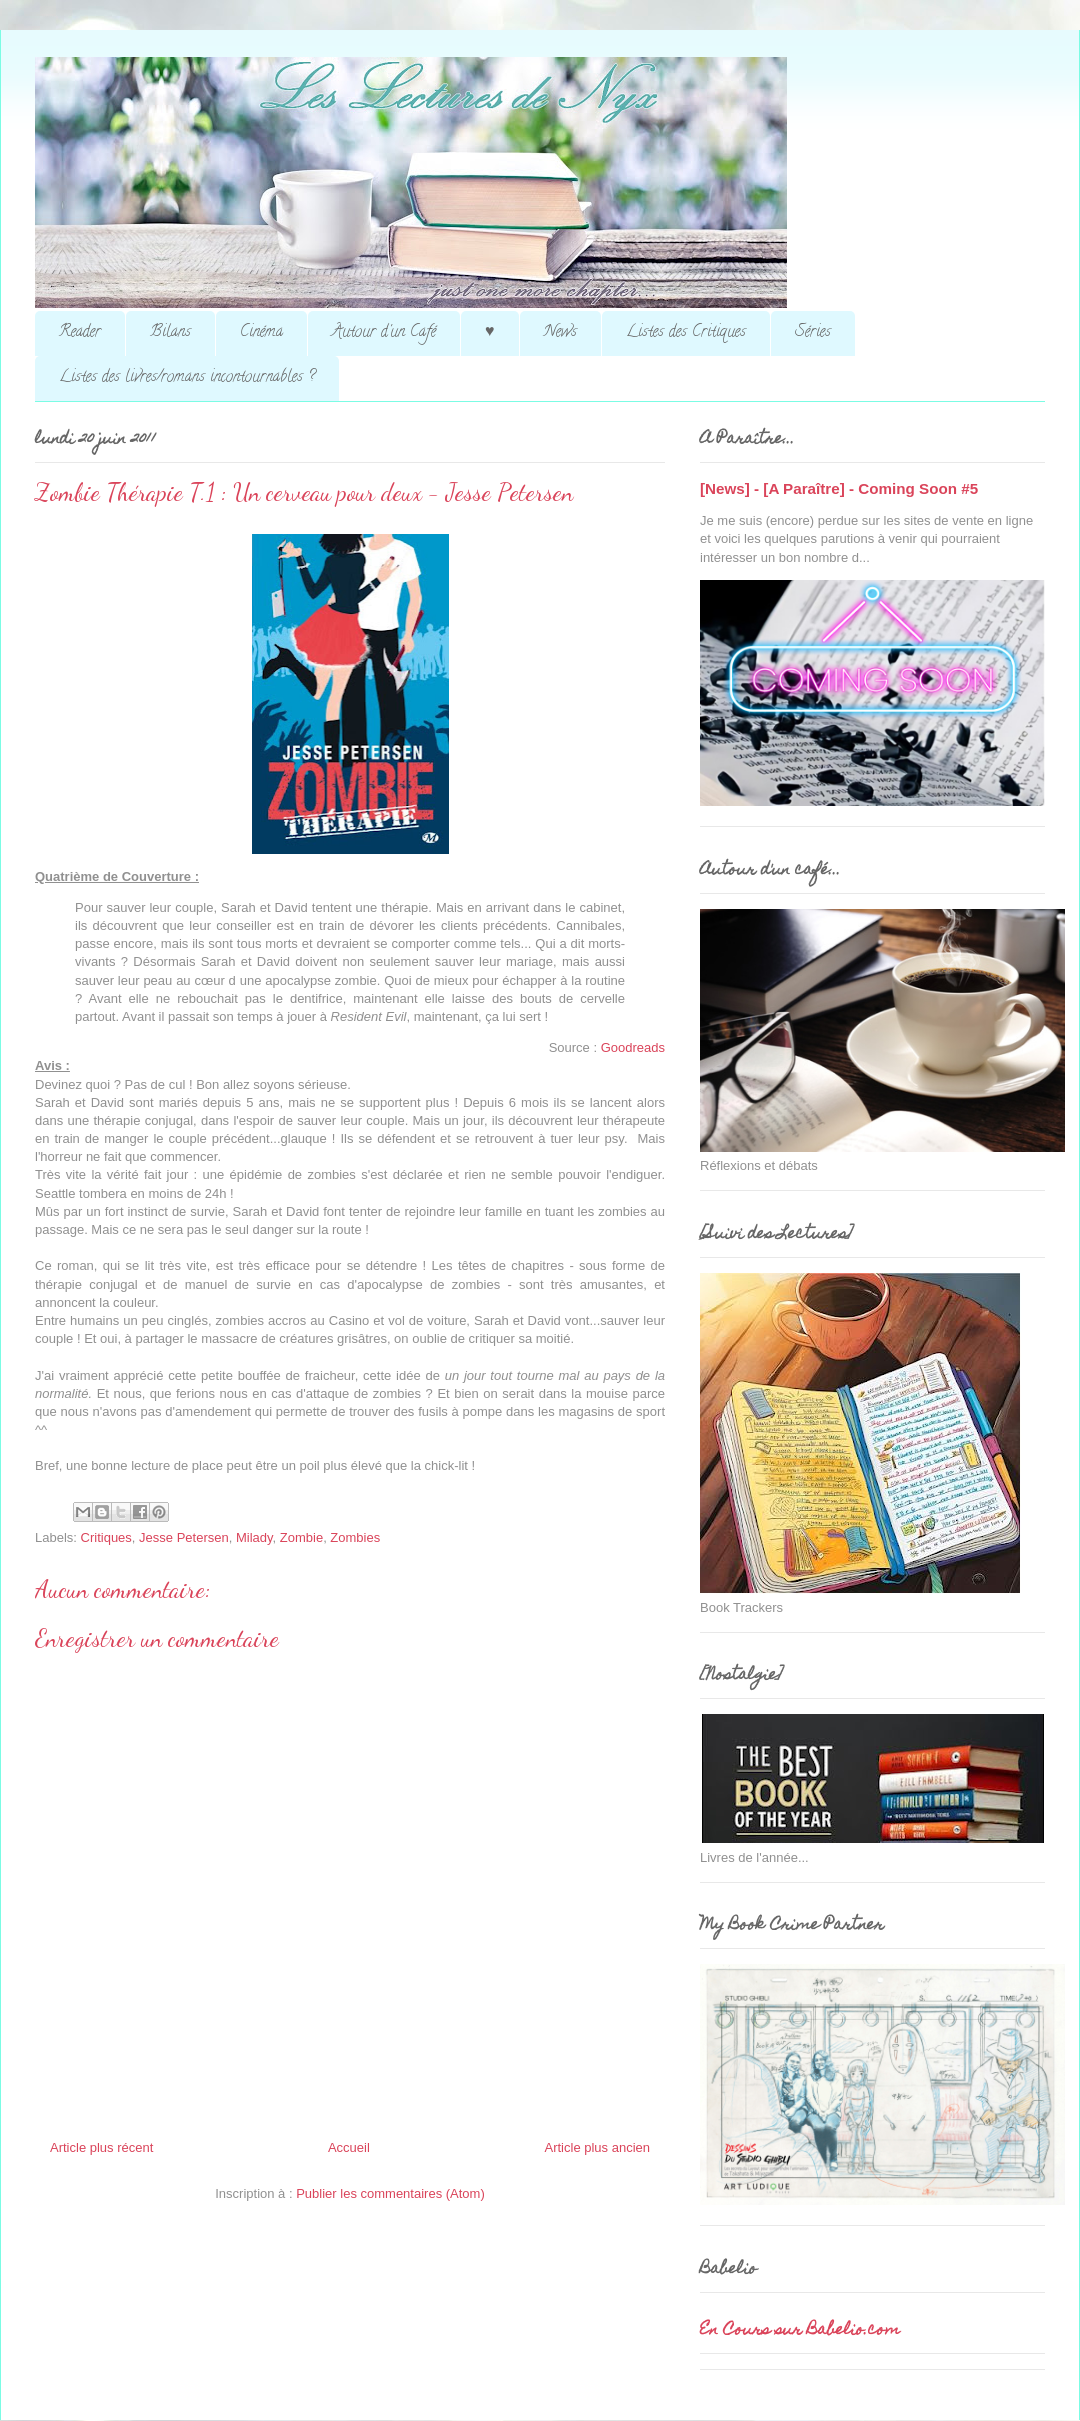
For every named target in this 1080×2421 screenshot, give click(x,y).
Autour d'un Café (384, 333)
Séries (813, 333)
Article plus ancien (598, 2147)
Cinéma (261, 333)
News (560, 333)
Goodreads (633, 1047)
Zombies (355, 1537)
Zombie (301, 1537)
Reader (80, 333)
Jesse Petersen (184, 1537)
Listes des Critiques (686, 333)
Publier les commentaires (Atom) (390, 2193)
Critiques (106, 1537)
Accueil (349, 2147)
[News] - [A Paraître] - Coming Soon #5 (839, 488)
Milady (254, 1537)
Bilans (170, 333)
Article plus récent (101, 2147)
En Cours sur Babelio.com (800, 2331)
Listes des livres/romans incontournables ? (187, 378)
